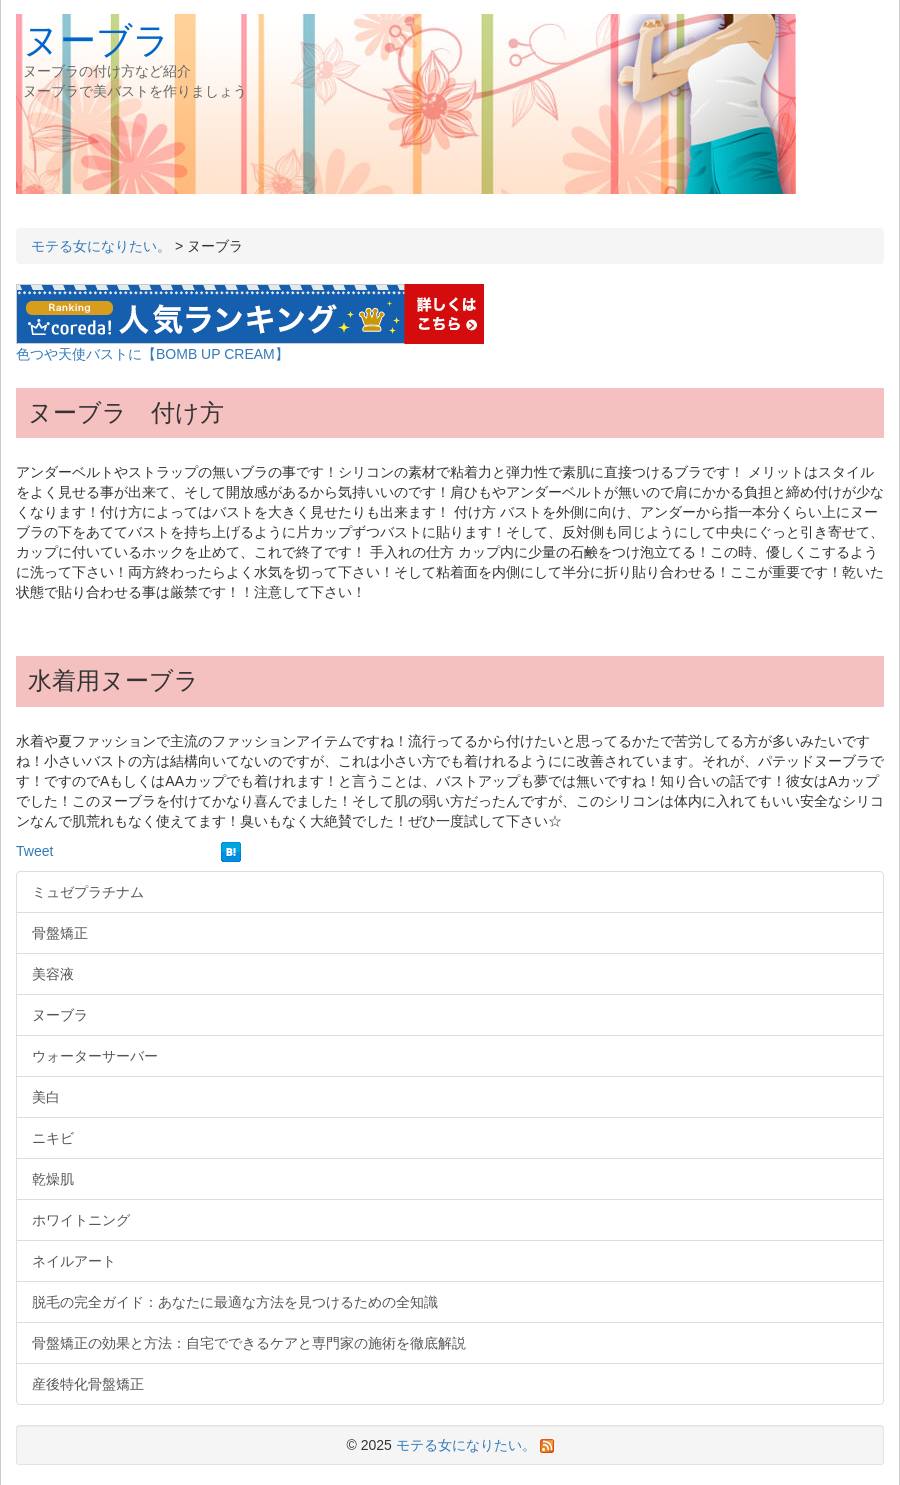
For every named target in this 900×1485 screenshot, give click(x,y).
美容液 (53, 974)
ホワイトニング (81, 1220)
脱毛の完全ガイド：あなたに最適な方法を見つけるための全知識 (235, 1302)
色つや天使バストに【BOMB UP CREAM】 (152, 354)
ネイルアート (74, 1261)
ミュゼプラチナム (88, 892)
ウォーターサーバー (95, 1056)
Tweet (34, 851)
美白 (46, 1097)
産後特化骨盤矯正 (88, 1384)
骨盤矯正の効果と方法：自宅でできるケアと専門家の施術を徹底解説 (249, 1343)
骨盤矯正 (60, 933)
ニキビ (53, 1138)
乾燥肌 (53, 1179)
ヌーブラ (96, 40)
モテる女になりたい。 (101, 246)
